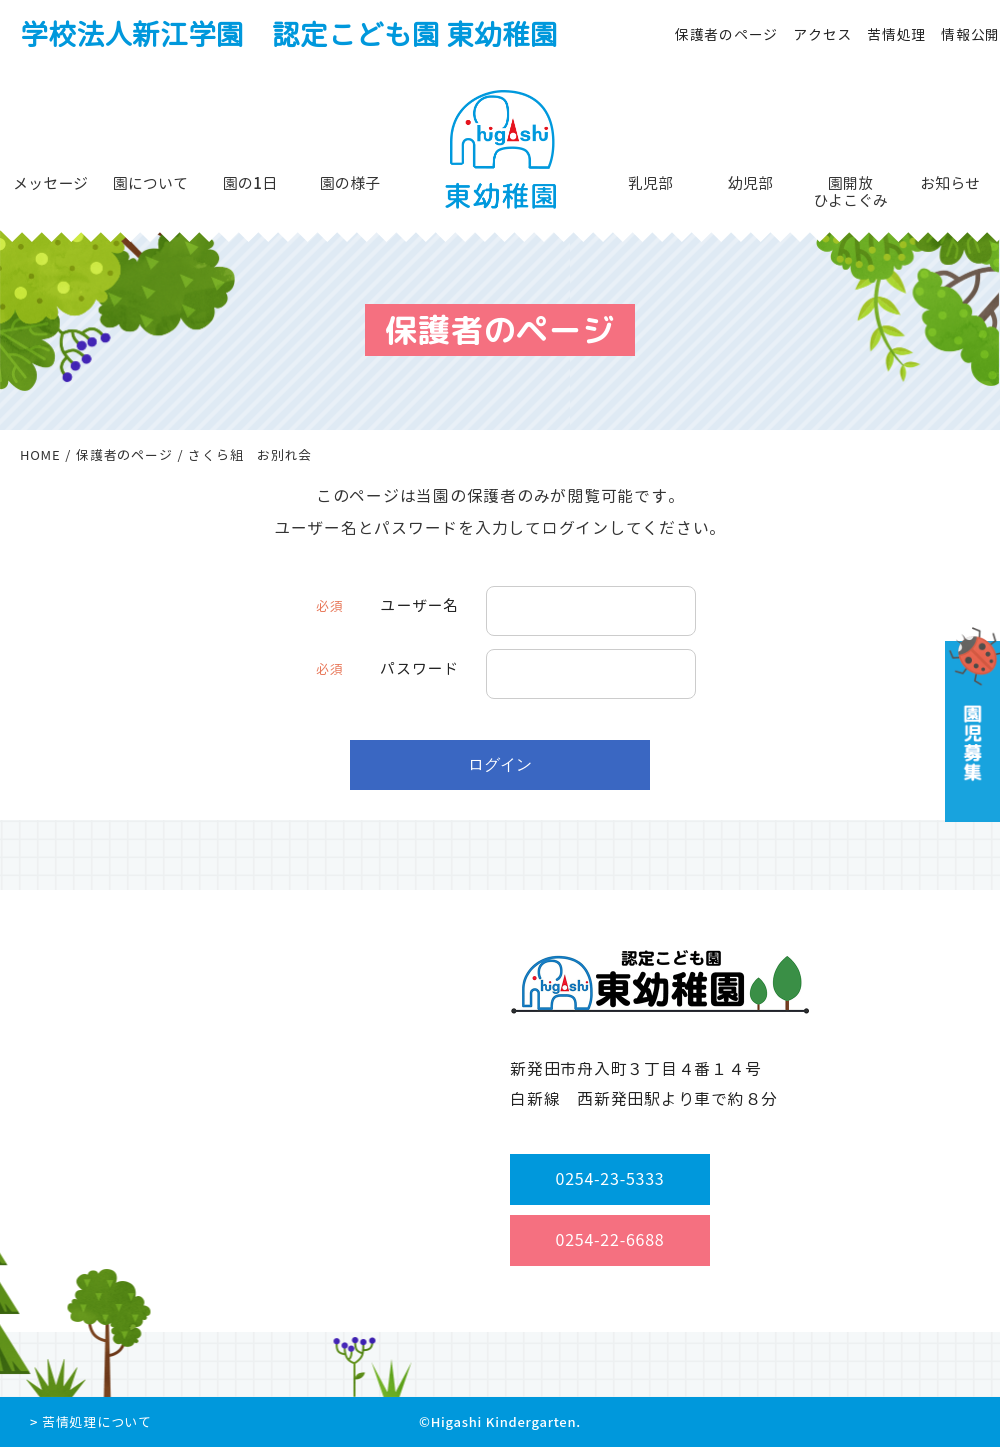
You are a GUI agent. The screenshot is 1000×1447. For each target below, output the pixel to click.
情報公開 (970, 34)
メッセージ (50, 183)
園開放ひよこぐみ (850, 192)
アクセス (822, 34)
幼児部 (750, 183)
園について (150, 183)
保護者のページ (726, 34)
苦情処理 (896, 34)
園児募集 (970, 724)
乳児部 (650, 183)
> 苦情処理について (91, 1422)
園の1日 (250, 183)
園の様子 (350, 183)
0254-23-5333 (610, 1179)
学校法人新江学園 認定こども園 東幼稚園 (289, 34)
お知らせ (950, 183)
